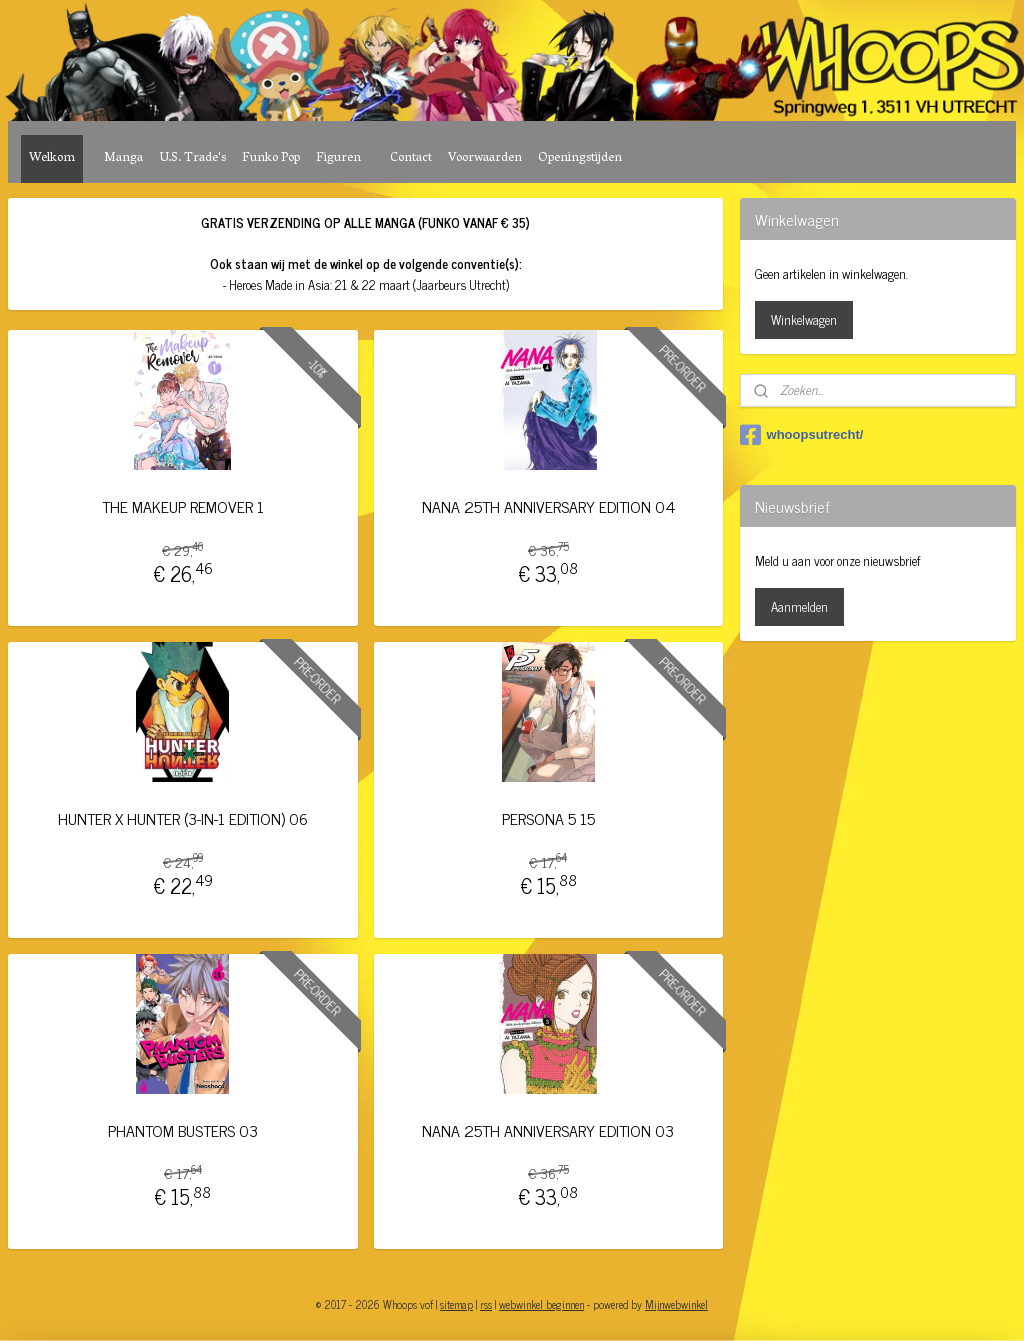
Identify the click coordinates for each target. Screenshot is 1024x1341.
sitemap (456, 1304)
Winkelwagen (804, 319)
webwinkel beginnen (541, 1304)
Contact (411, 158)
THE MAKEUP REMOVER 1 (183, 506)
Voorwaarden (485, 158)
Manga (123, 158)
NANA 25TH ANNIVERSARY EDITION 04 (548, 506)
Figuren (338, 158)
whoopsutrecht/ (802, 435)
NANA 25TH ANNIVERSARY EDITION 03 (548, 1130)
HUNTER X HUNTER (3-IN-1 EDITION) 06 (183, 818)
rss (486, 1304)
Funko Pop (271, 158)
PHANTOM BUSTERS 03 (183, 1130)
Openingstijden (580, 158)
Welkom (52, 158)
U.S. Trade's (192, 158)
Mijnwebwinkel (676, 1304)
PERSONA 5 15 (548, 818)
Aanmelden (799, 606)
